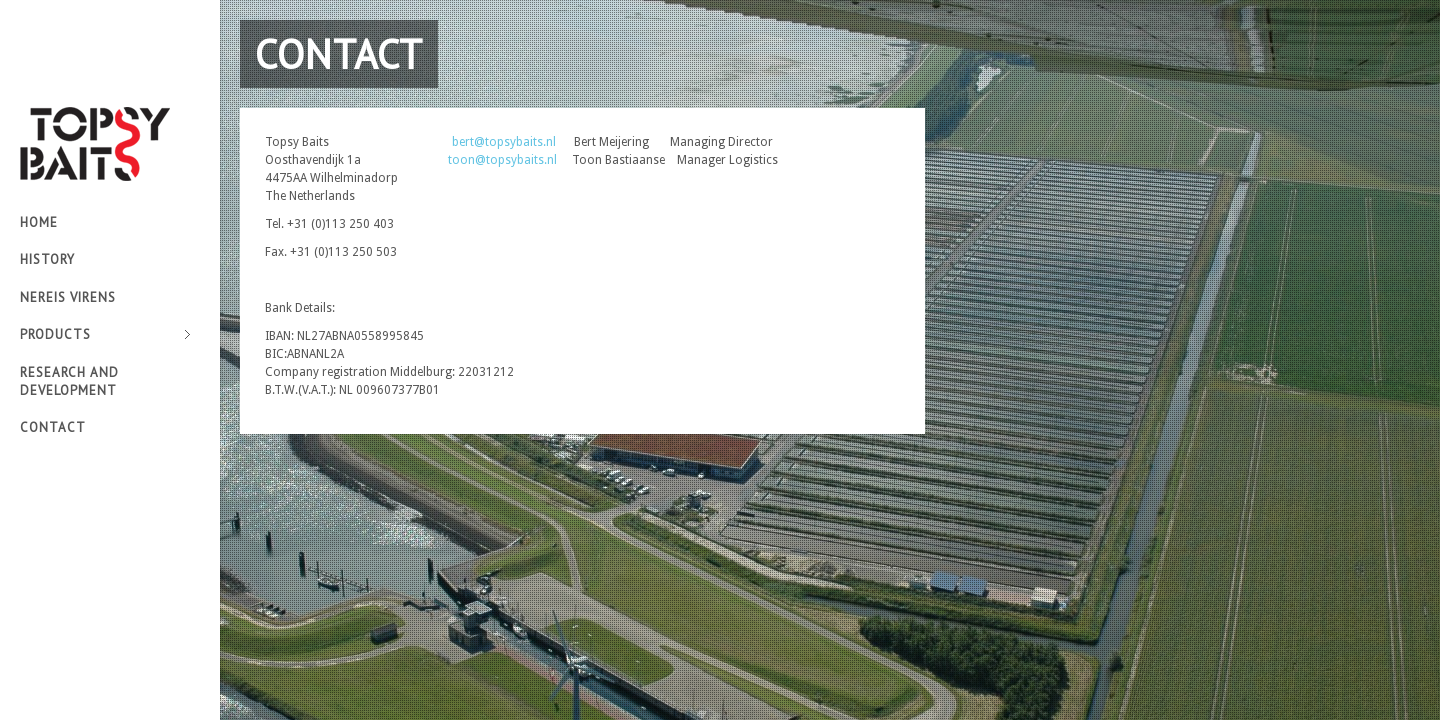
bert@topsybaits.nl (504, 142)
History (47, 259)
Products (105, 335)
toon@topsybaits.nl (502, 160)
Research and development (69, 381)
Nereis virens (68, 297)
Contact (53, 427)
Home (39, 222)
